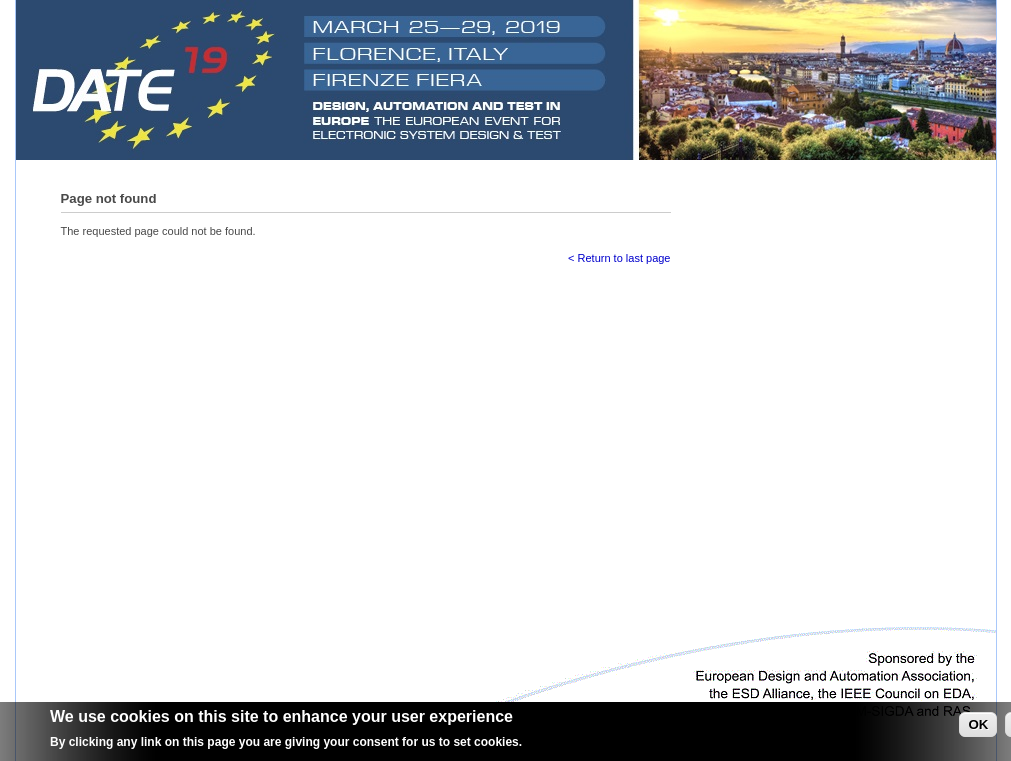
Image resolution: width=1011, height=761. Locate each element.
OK (978, 727)
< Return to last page (619, 258)
